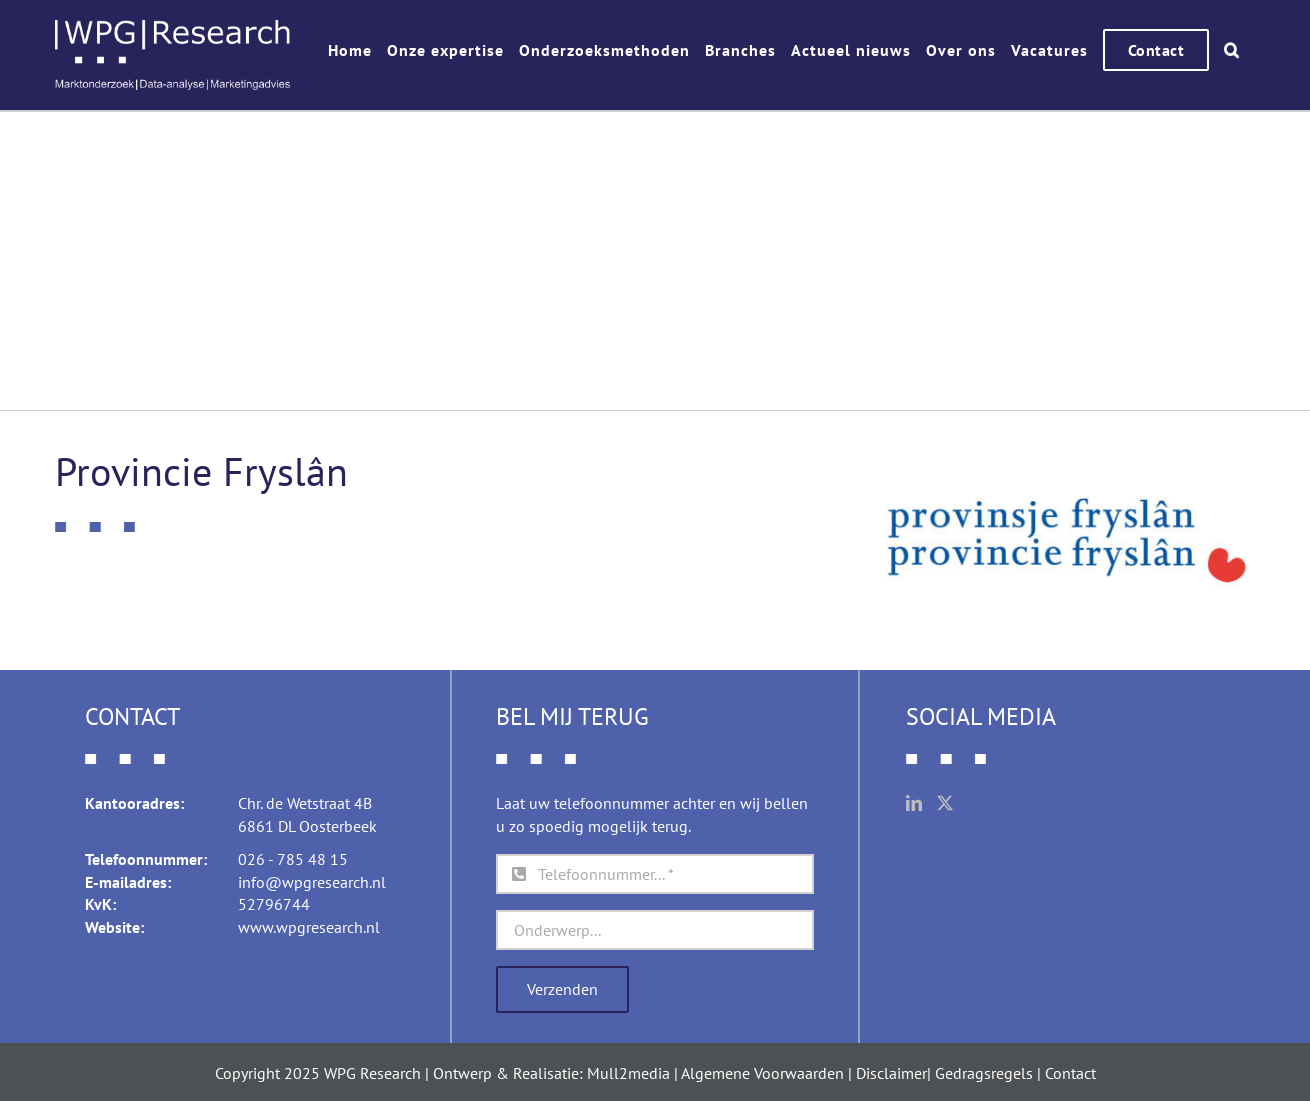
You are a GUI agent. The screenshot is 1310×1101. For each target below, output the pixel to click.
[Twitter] (945, 803)
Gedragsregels (984, 1073)
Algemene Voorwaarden (762, 1073)
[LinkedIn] (914, 803)
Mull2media (628, 1073)
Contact (1070, 1073)
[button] (1232, 50)
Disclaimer (891, 1073)
